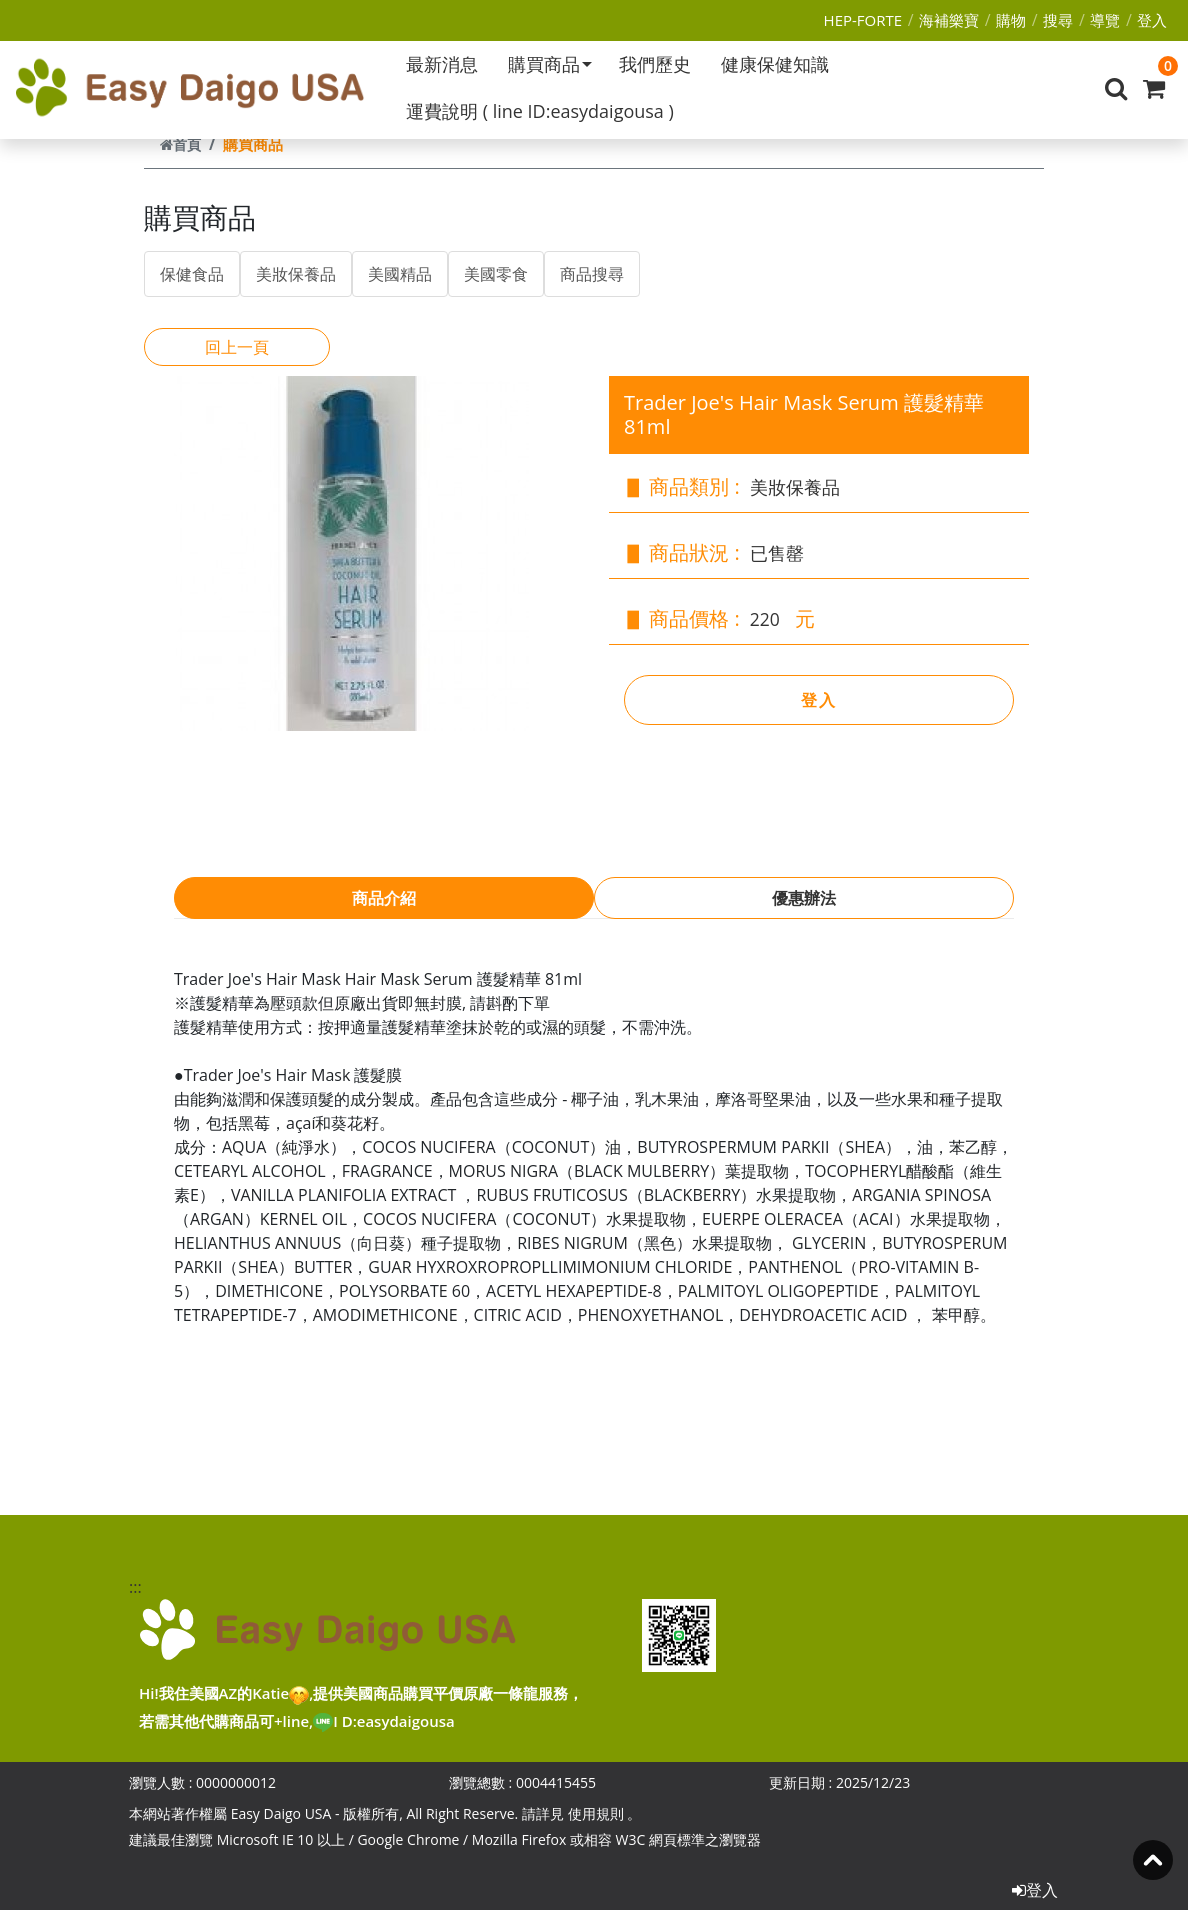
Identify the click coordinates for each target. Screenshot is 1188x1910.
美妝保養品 (296, 274)
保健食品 (192, 274)
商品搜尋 (592, 274)
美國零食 (496, 274)
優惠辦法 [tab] (804, 898)
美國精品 (400, 274)
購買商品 (550, 64)
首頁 (180, 144)
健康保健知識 (775, 64)
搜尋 (1058, 20)
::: (134, 1587)
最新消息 (442, 64)
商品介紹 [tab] (384, 898)
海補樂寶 (949, 20)
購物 (1011, 20)
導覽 (1105, 20)
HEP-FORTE (863, 20)
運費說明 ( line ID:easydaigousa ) (540, 111)
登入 (1152, 20)
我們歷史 (655, 64)
